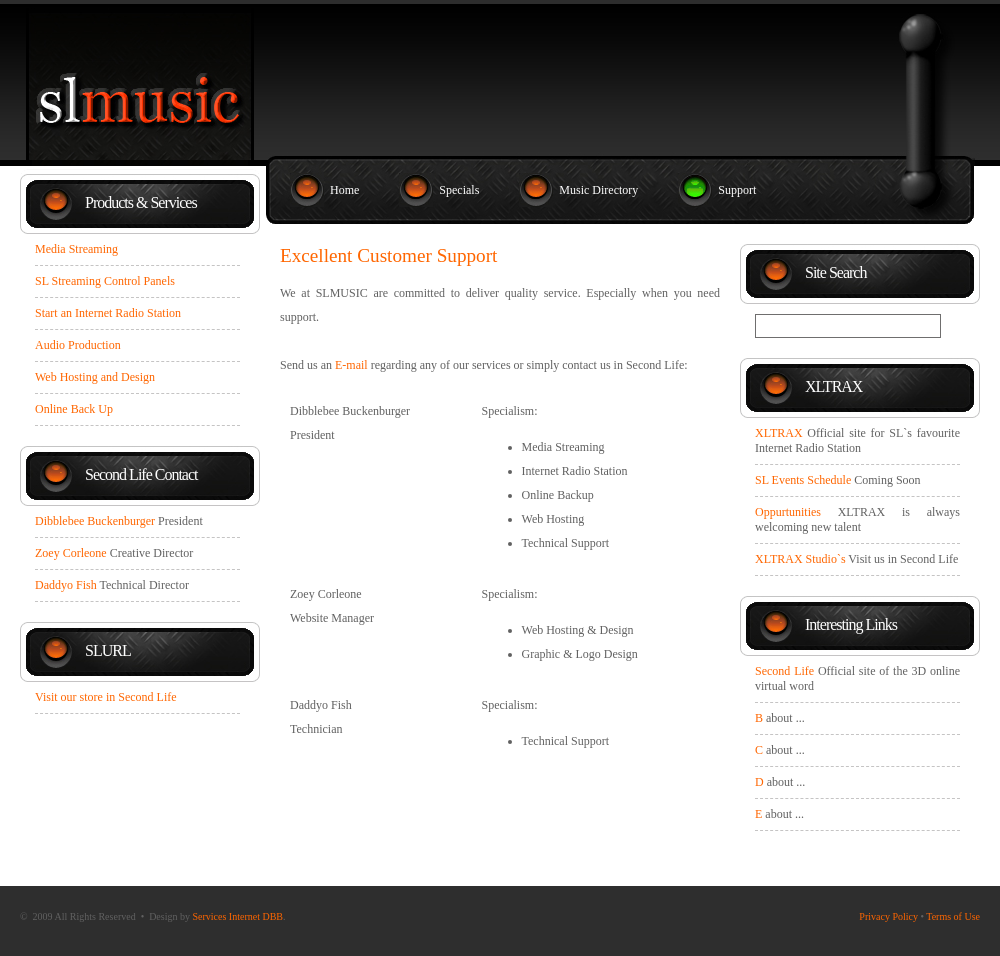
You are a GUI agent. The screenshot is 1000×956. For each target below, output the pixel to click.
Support (737, 190)
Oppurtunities (788, 512)
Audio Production (78, 345)
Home (344, 190)
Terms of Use (953, 916)
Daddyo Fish (66, 585)
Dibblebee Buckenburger (95, 521)
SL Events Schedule (803, 480)
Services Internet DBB (237, 916)
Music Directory (598, 190)
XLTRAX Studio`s (800, 559)
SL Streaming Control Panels (105, 281)
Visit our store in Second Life (106, 697)
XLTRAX (779, 433)
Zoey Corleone (71, 553)
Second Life (784, 671)
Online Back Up (74, 409)
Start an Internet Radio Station (108, 313)
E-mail (351, 365)
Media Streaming (76, 249)
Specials (459, 190)
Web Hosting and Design (95, 377)
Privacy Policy (888, 916)
